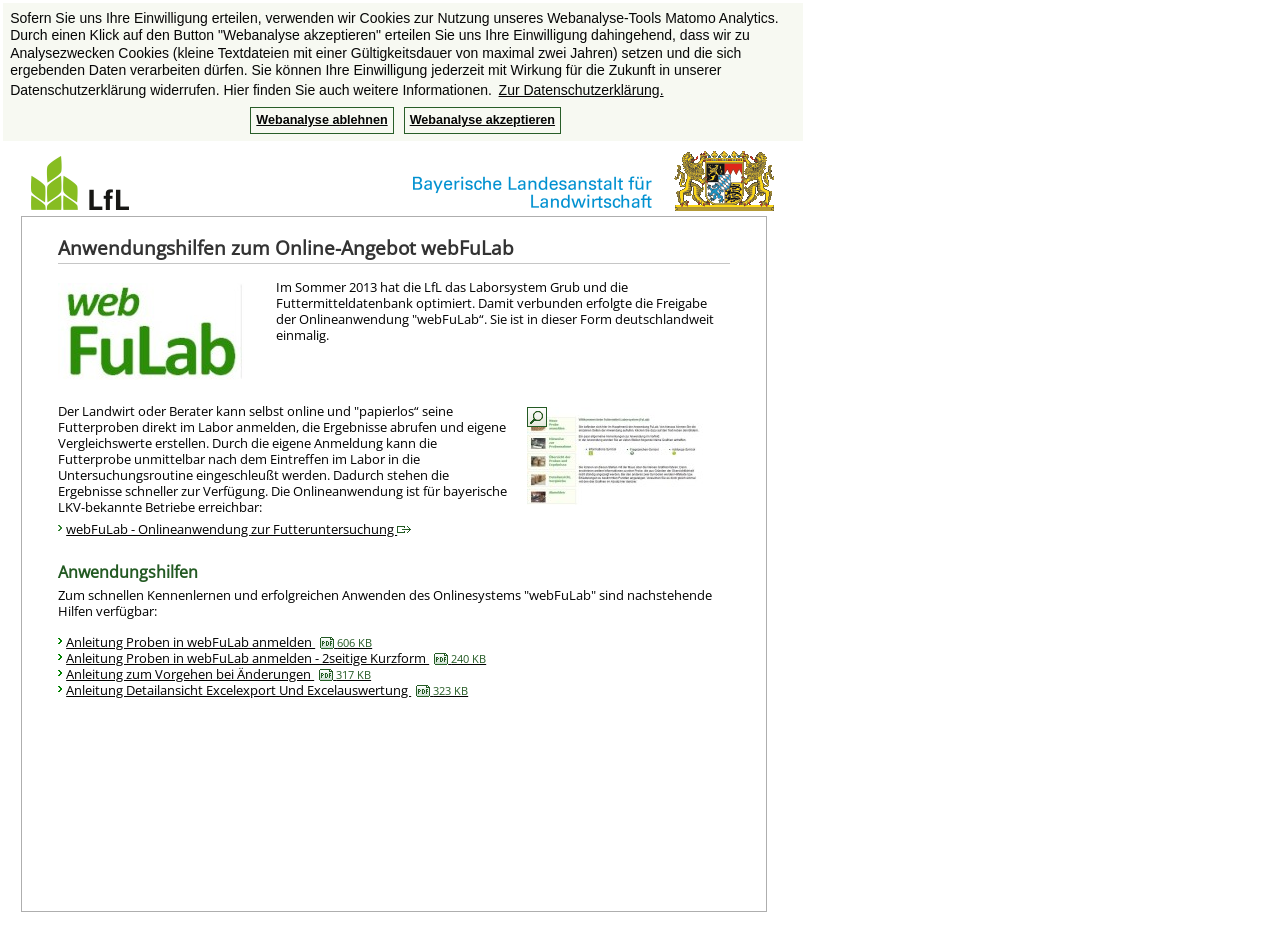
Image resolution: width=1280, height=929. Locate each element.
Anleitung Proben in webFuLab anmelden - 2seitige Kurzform (276, 658)
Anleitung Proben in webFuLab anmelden (219, 642)
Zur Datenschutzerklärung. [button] (581, 90)
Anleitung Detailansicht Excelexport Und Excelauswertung (267, 690)
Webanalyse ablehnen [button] (321, 120)
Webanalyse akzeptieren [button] (482, 120)
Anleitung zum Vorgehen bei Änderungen (218, 674)
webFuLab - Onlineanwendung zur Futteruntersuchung (238, 529)
